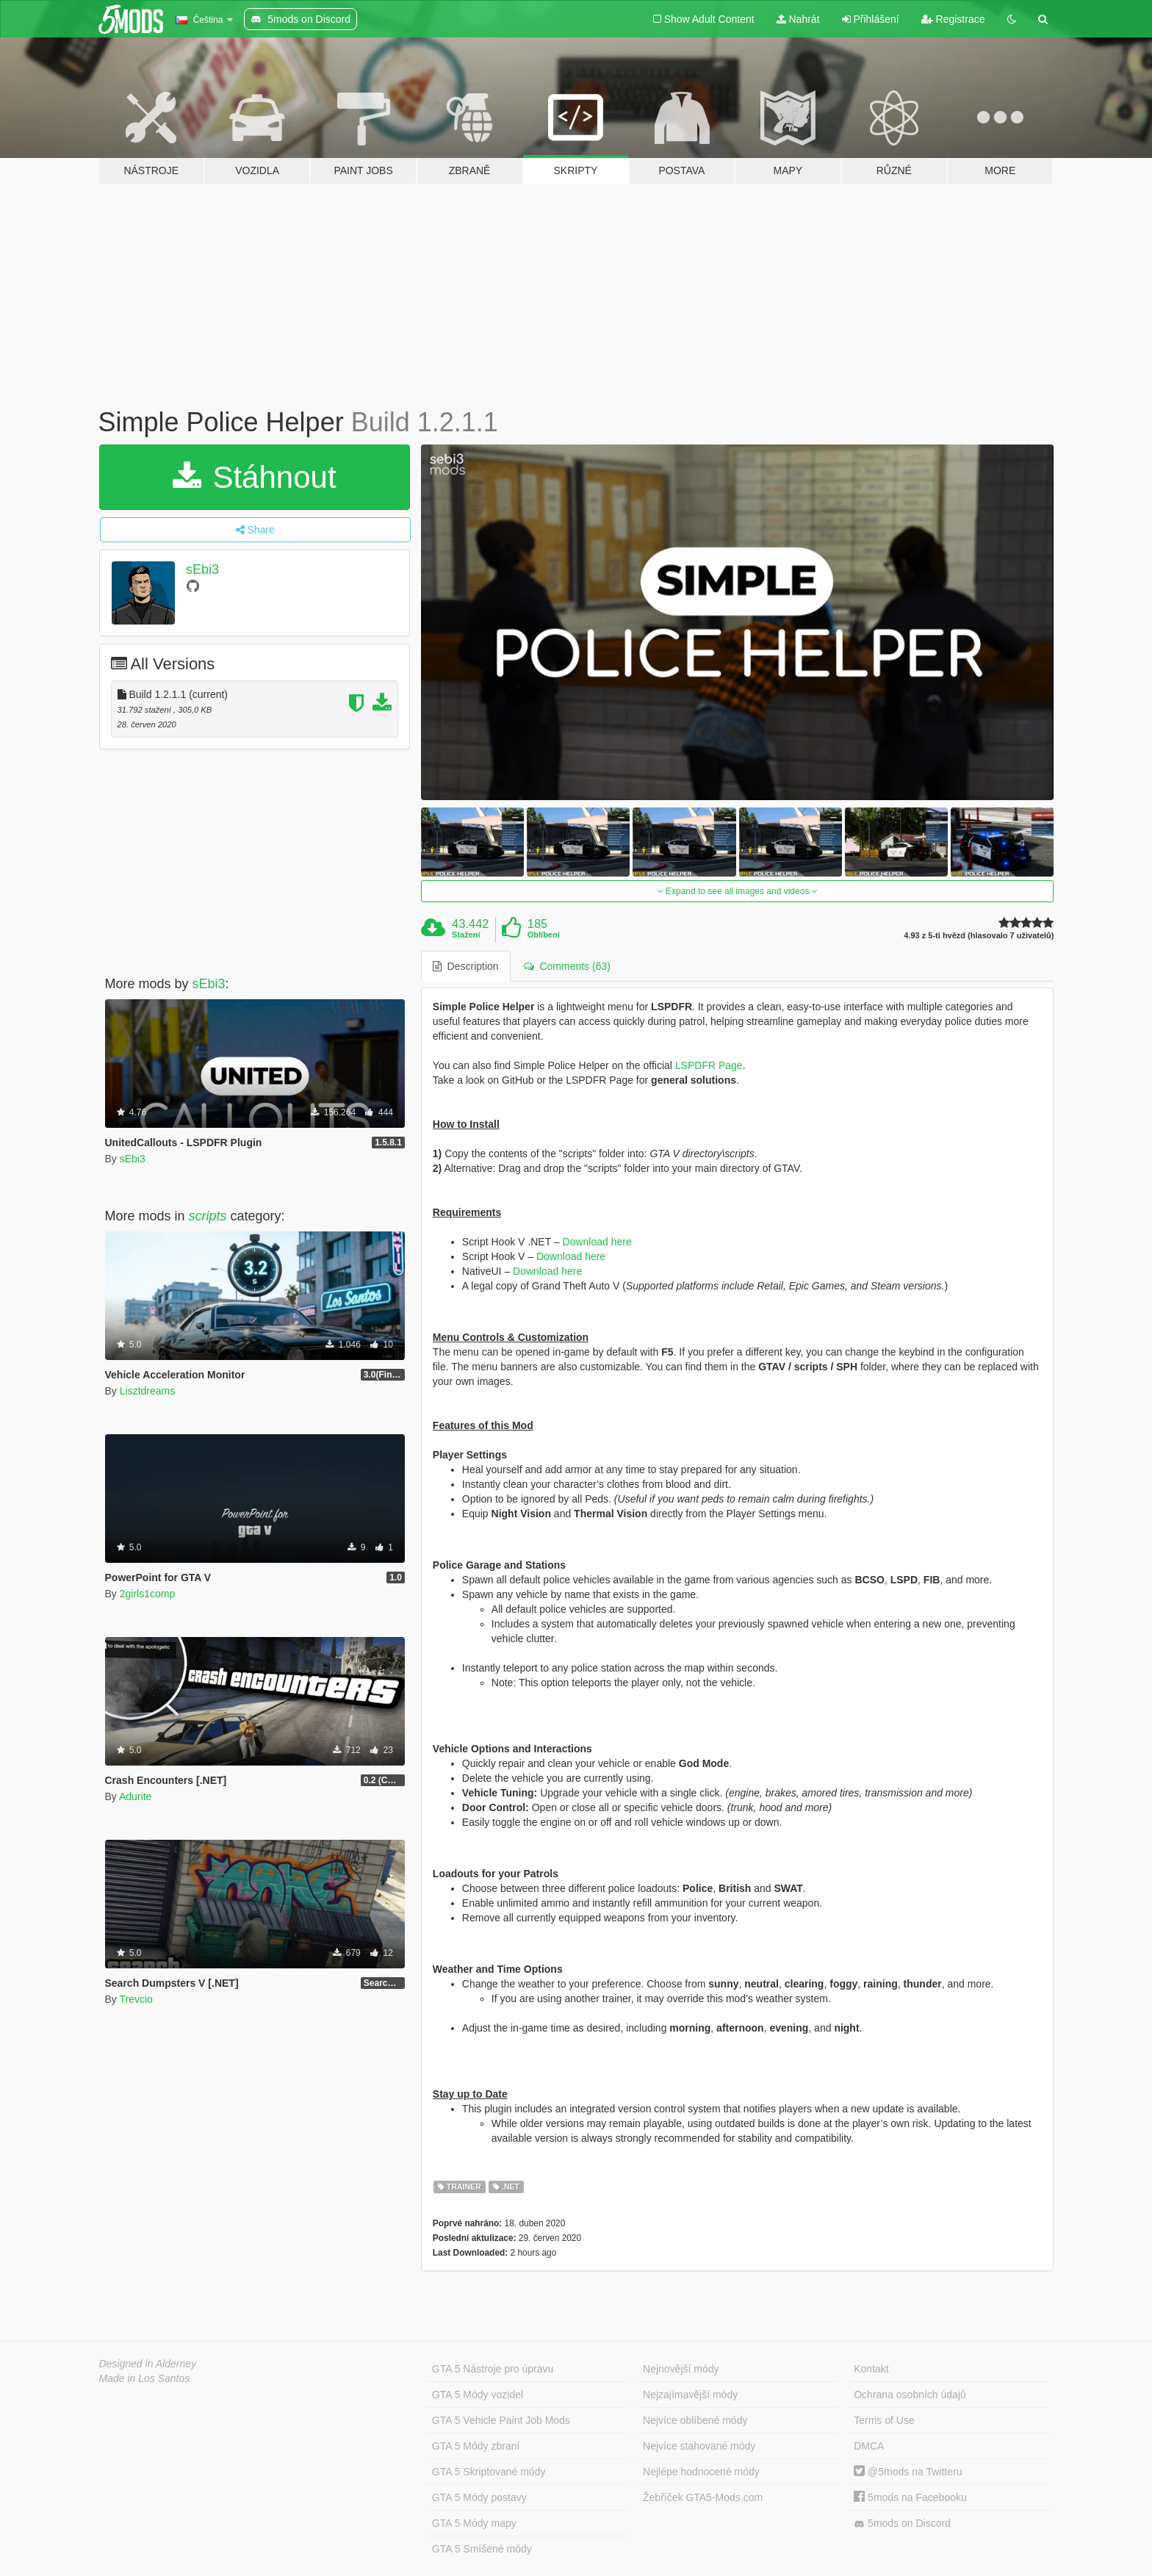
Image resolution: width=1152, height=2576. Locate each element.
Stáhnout (254, 477)
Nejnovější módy (681, 2369)
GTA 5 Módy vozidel (477, 2394)
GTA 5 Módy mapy (474, 2523)
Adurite (135, 1796)
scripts (208, 1216)
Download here (597, 1242)
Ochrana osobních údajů (910, 2394)
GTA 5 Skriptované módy (489, 2472)
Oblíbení (544, 934)
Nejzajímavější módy (690, 2394)
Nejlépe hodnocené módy (701, 2472)
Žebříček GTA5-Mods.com (703, 2497)
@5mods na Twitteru (908, 2471)
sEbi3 (202, 569)
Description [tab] (466, 966)
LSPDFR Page (709, 1065)
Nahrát (798, 19)
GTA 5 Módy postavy (479, 2497)
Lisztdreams (147, 1391)
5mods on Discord (902, 2523)
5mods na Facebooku (910, 2497)
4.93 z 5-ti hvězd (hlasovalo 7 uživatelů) (979, 936)
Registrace (953, 19)
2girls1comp (147, 1594)
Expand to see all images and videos (738, 891)
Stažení (466, 934)
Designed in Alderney (148, 2364)
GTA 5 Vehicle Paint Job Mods (501, 2420)
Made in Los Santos (144, 2378)
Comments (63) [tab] (567, 966)
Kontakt (871, 2369)
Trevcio (135, 1999)
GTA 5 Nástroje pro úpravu (492, 2369)
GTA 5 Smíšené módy (482, 2549)
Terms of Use (884, 2420)
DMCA (869, 2446)
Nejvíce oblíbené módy (695, 2420)
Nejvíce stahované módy (699, 2446)
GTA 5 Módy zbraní (476, 2446)
